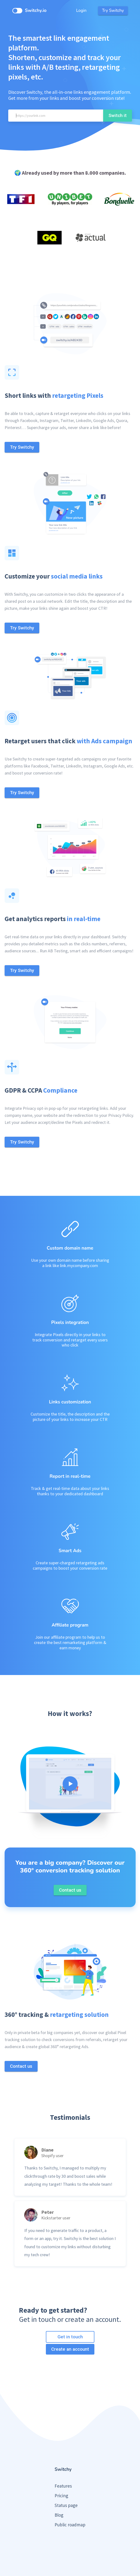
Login (81, 10)
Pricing (61, 2495)
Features (63, 2486)
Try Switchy (113, 10)
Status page (66, 2505)
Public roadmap (70, 2525)
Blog (59, 2515)
